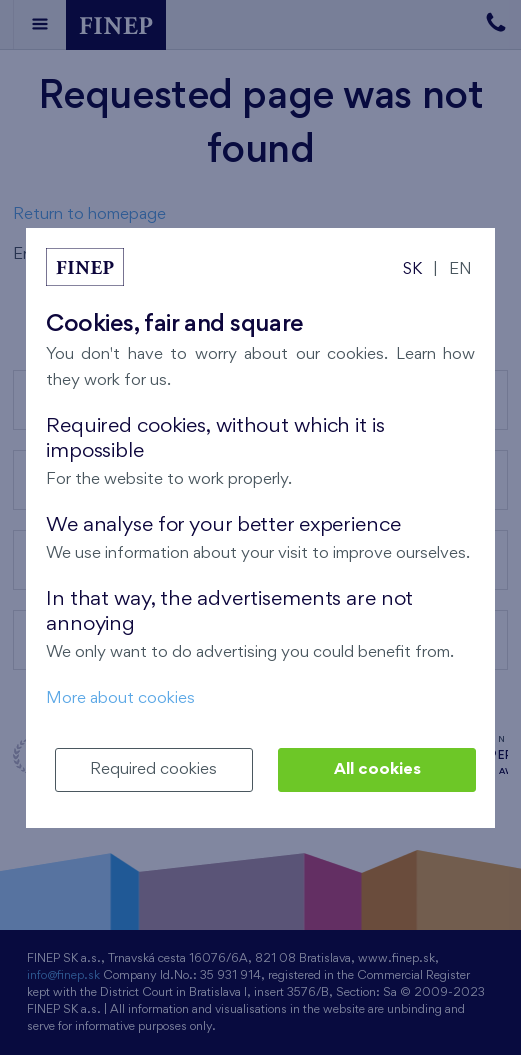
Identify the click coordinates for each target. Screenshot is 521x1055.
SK (412, 269)
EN (460, 269)
